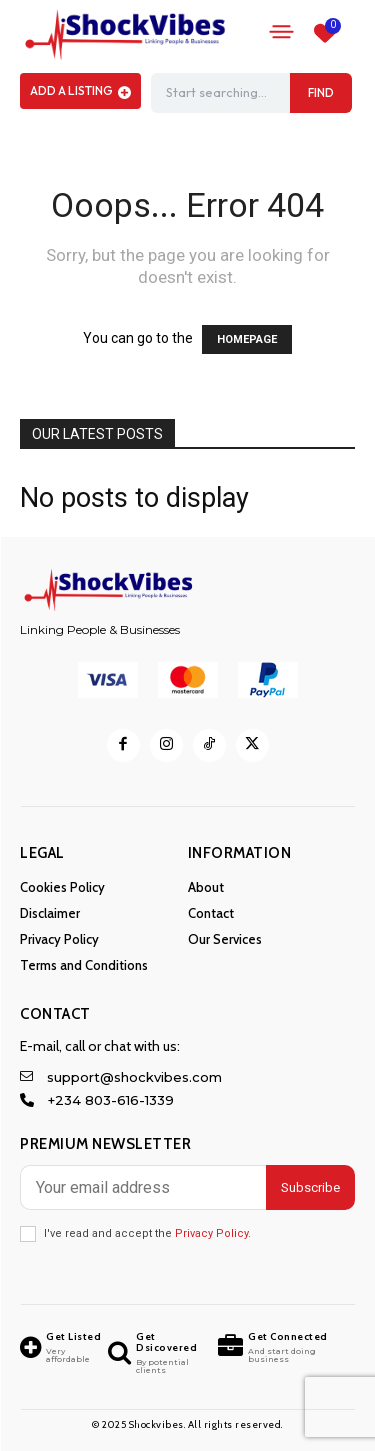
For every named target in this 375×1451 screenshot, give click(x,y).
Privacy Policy (211, 1233)
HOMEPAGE (247, 339)
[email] (143, 1187)
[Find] (321, 93)
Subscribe (310, 1187)
